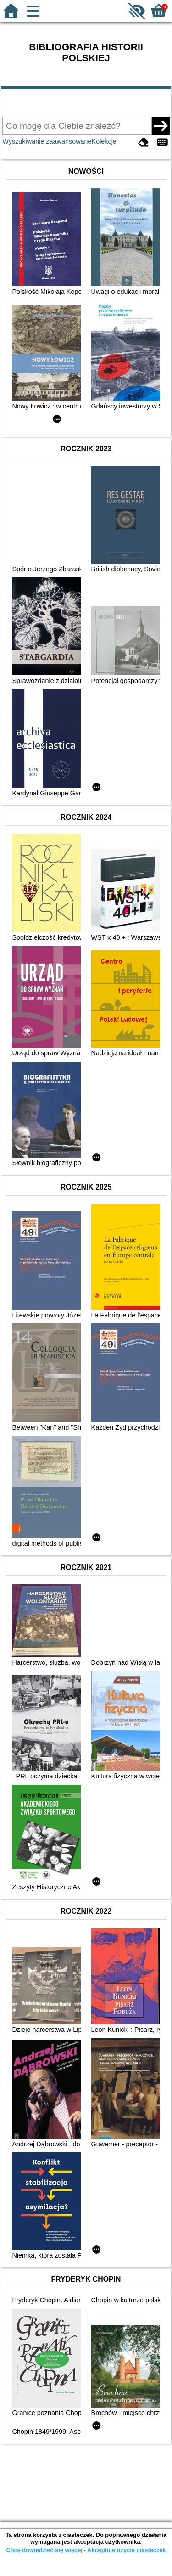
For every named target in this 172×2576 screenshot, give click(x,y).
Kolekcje (104, 141)
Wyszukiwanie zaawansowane (46, 141)
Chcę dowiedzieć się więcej (44, 2550)
